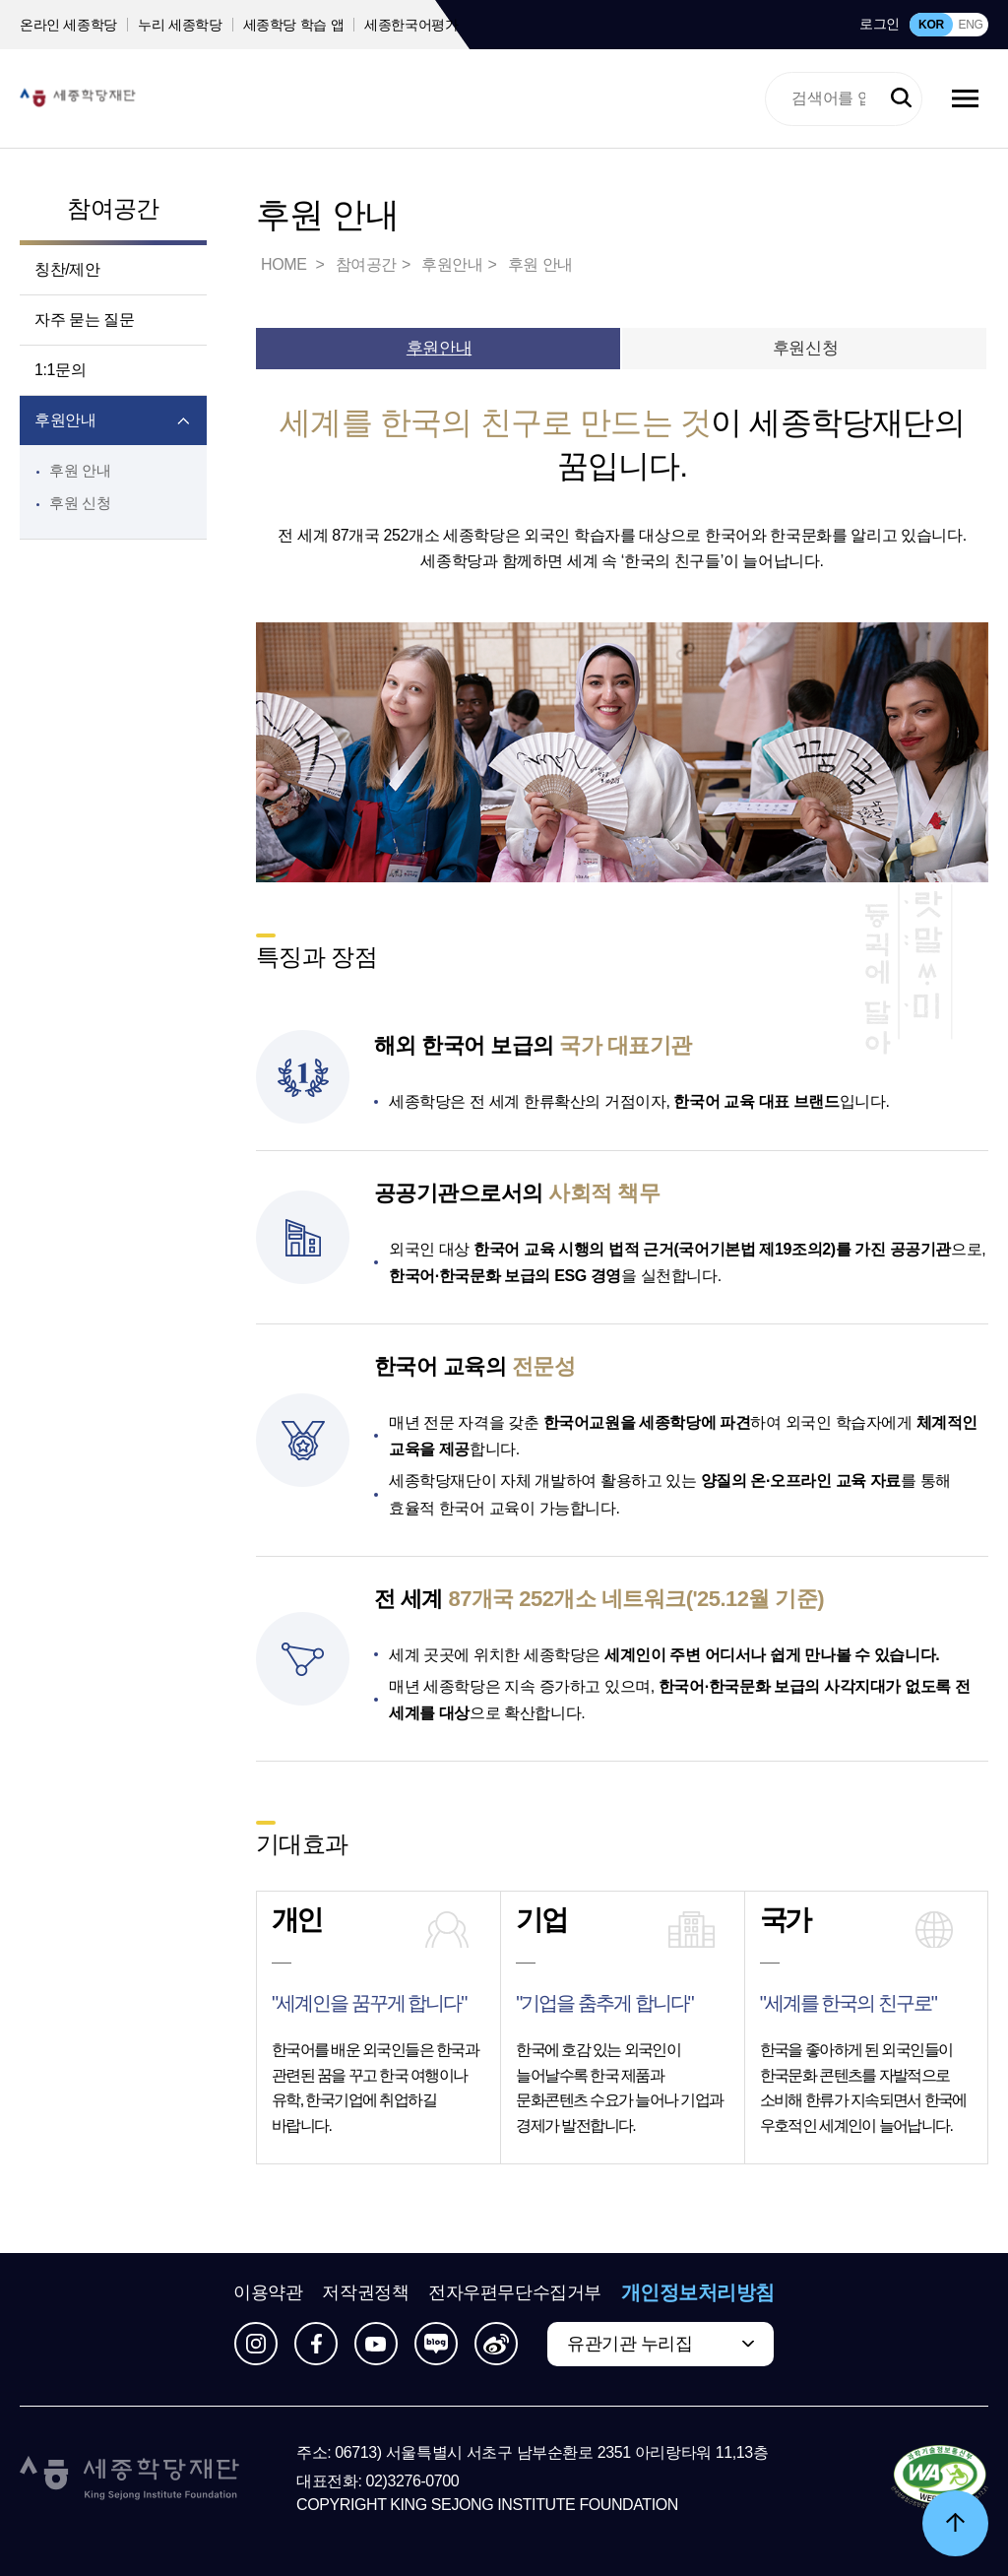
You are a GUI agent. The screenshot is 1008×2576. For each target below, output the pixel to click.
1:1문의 (60, 369)
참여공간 (113, 208)
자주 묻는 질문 (84, 319)
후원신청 (805, 348)
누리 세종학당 (179, 24)
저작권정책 (365, 2292)
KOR (931, 25)
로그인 (879, 24)
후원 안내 (79, 470)
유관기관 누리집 (629, 2343)
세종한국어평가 (411, 24)
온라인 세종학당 (68, 24)
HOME (285, 264)
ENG (970, 25)
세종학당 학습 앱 (294, 24)
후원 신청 (79, 502)
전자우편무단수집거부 (514, 2292)
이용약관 (267, 2292)
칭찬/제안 (66, 269)
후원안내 (64, 420)
